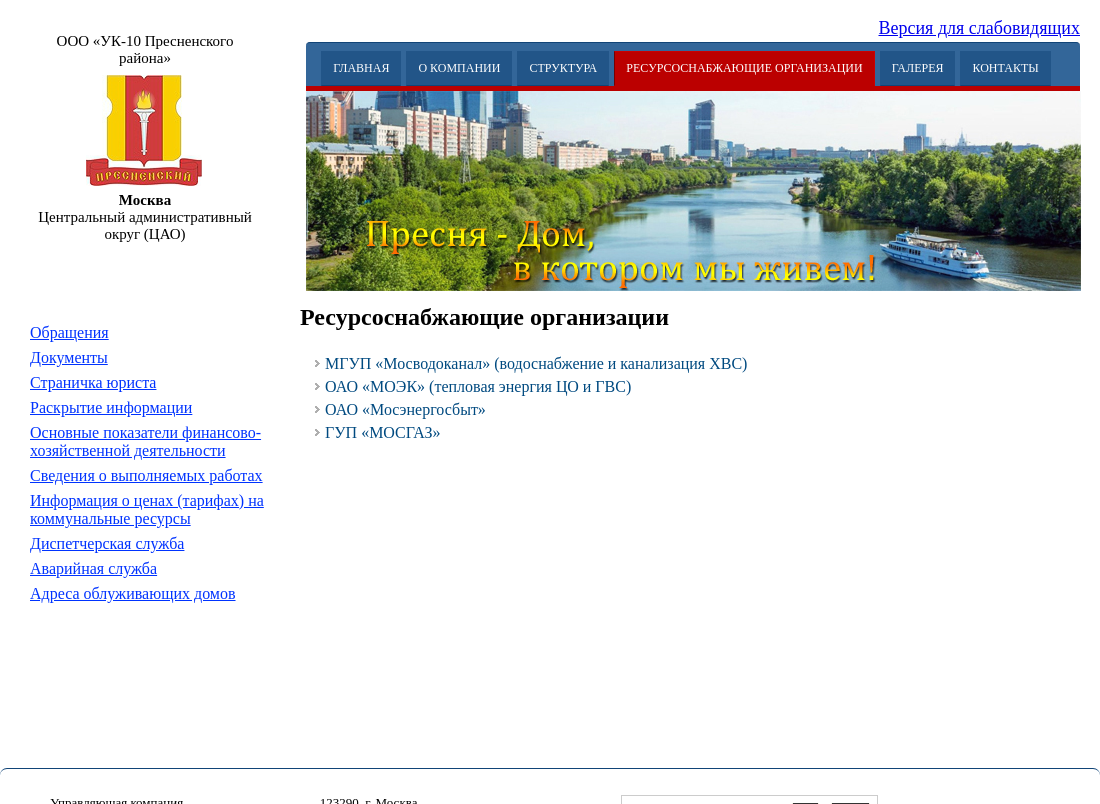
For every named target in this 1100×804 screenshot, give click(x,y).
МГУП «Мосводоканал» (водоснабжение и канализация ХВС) (536, 363)
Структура (563, 68)
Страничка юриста (93, 382)
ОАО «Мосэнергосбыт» (405, 409)
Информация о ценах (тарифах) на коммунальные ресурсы (147, 509)
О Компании (459, 68)
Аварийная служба (93, 568)
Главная (361, 68)
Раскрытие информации (111, 407)
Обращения (69, 332)
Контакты (1005, 68)
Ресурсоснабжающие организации (744, 68)
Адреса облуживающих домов (133, 593)
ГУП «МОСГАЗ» (382, 432)
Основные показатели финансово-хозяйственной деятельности (145, 441)
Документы (69, 357)
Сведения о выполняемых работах (146, 475)
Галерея (918, 68)
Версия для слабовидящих (980, 28)
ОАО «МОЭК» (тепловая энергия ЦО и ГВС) (478, 386)
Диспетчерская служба (107, 543)
